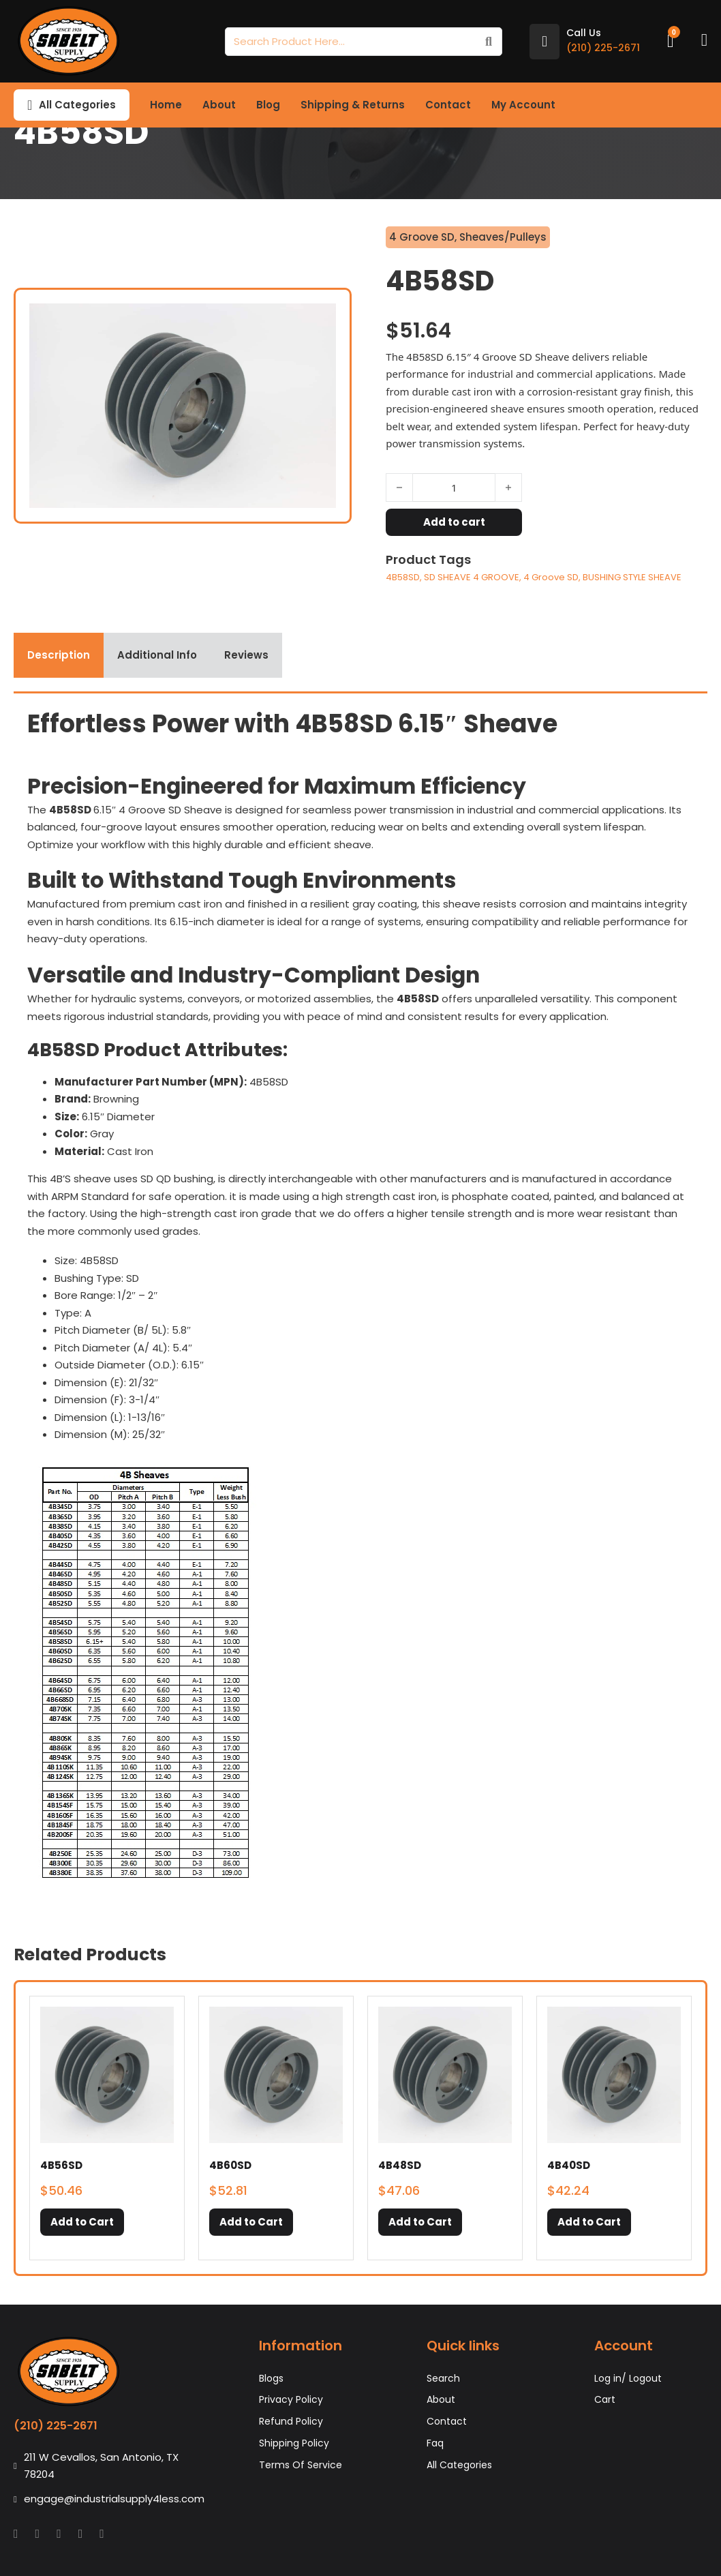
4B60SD (230, 2165)
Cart (604, 2399)
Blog (268, 105)
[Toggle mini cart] (670, 41)
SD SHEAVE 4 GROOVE (471, 577)
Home (166, 105)
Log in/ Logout (628, 2378)
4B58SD (403, 577)
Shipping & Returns (353, 105)
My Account (523, 105)
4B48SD (399, 2165)
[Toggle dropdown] (29, 105)
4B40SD (568, 2165)
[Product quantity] (454, 487)
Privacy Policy (291, 2399)
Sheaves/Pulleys (503, 237)
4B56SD (61, 2165)
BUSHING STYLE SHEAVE (632, 577)
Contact (448, 105)
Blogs (271, 2378)
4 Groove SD (422, 237)
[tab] (59, 655)
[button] (82, 2222)
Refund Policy (291, 2421)
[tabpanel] (360, 1301)
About (219, 105)
